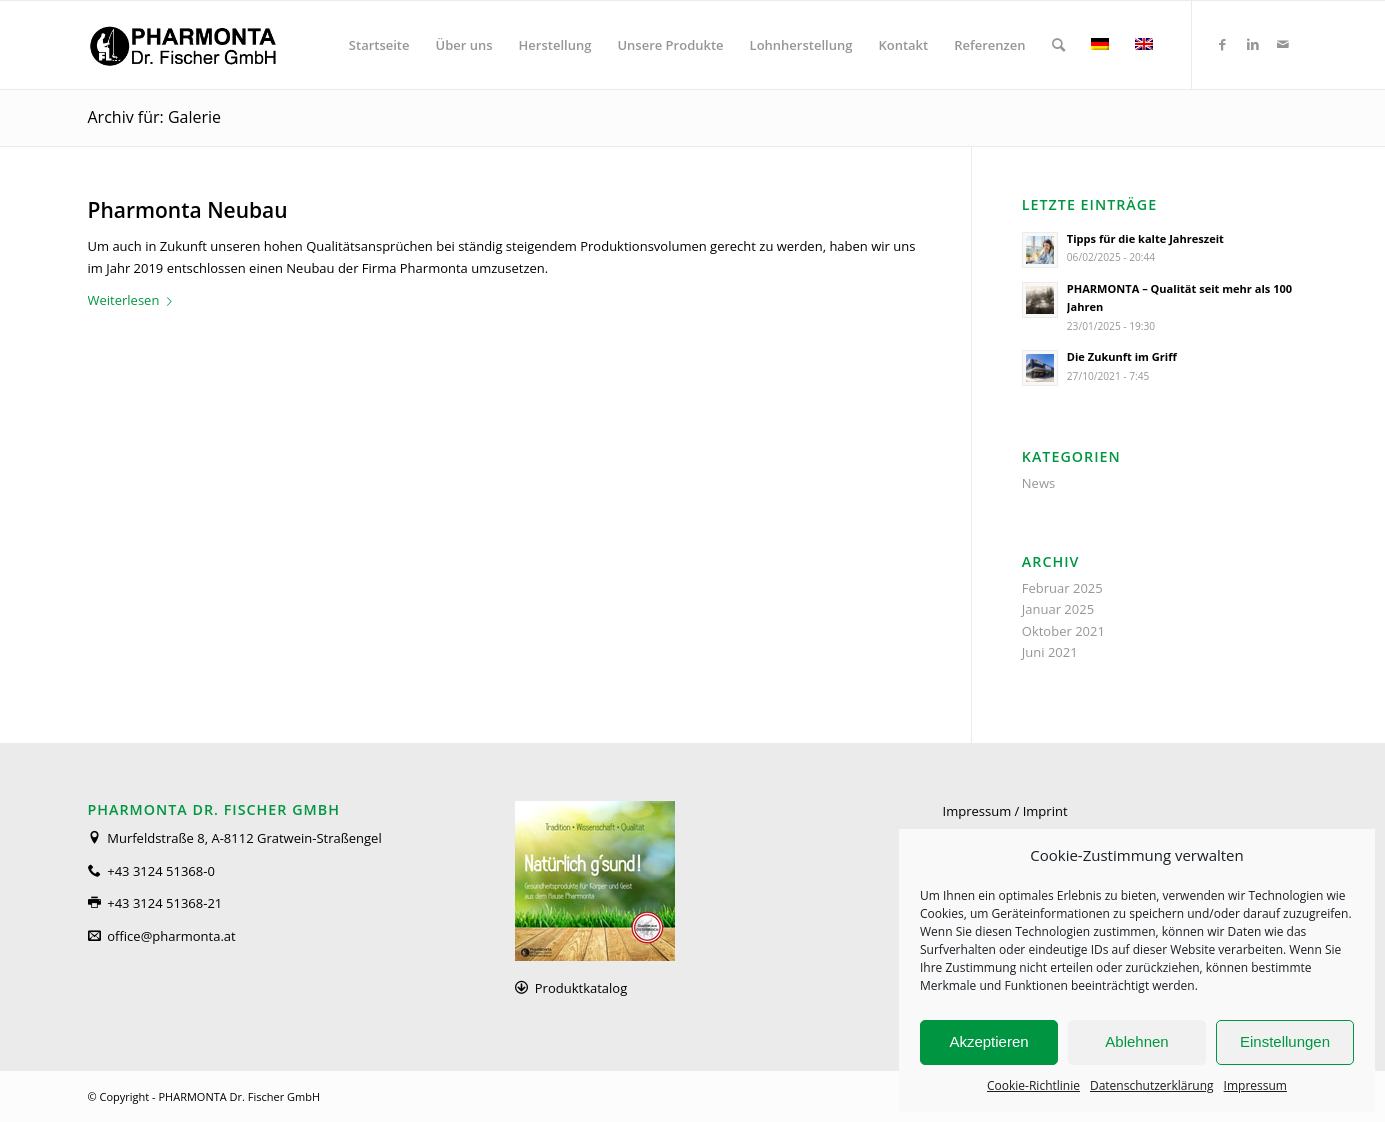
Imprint (1045, 811)
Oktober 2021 (1063, 631)
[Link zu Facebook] (1223, 44)
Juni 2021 (1050, 652)
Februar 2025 (1062, 588)
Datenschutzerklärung (1152, 1085)
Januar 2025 (1058, 609)
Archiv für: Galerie (155, 117)
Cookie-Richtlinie (1033, 1085)
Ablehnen (1136, 1041)
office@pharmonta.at (171, 936)
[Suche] (1058, 45)
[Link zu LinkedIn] (1253, 44)
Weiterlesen (134, 300)
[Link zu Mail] (1283, 44)
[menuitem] (379, 45)
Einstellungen (1285, 1041)
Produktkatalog (581, 988)
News (1038, 483)
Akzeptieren (988, 1041)
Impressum (1255, 1085)
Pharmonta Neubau (188, 210)
